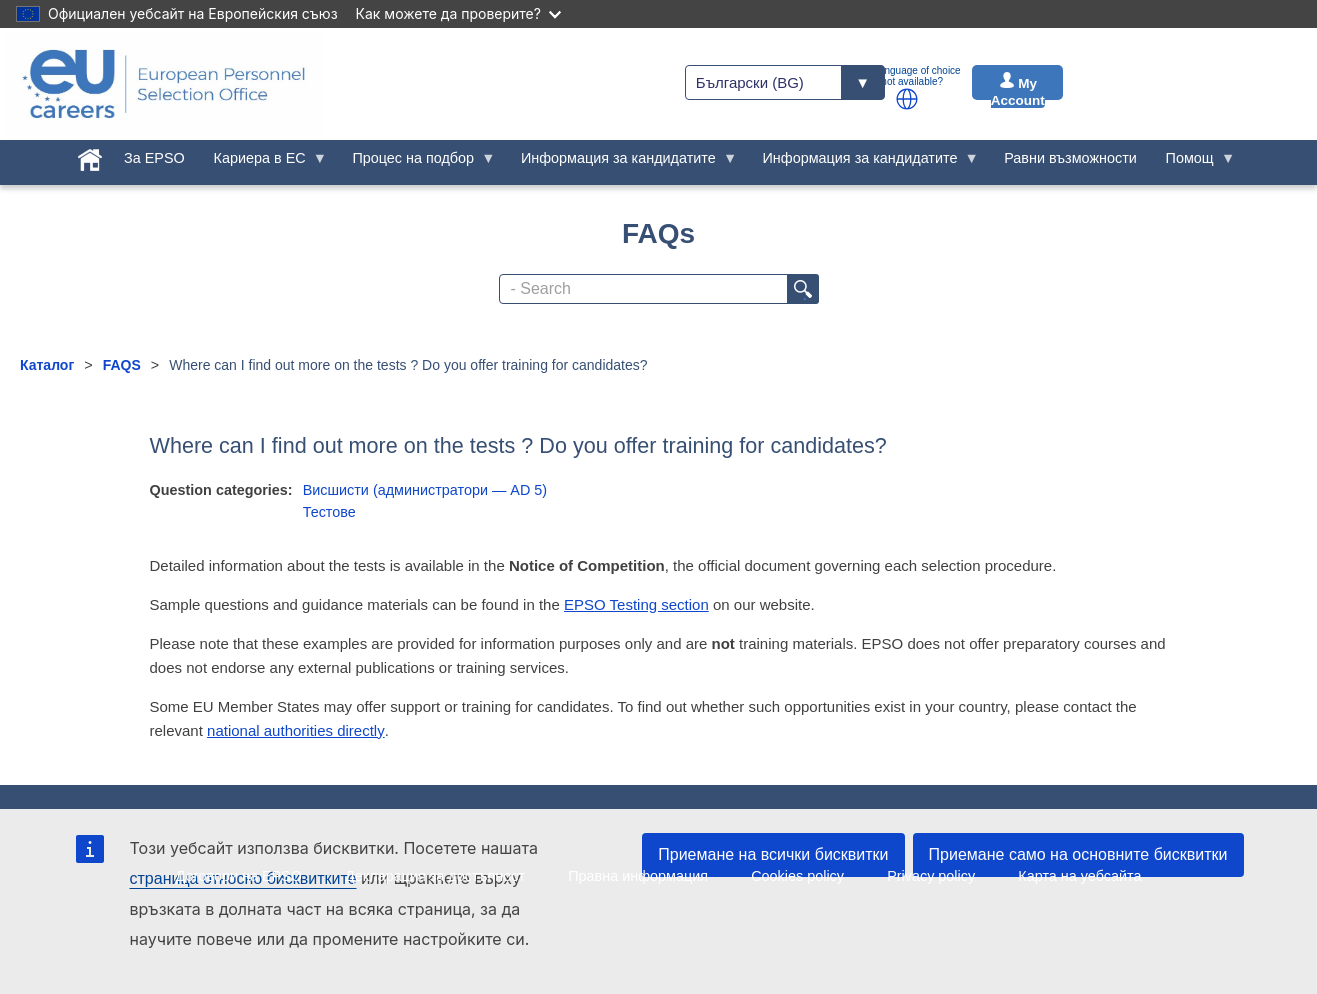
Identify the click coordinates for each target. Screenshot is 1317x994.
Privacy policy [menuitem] (931, 876)
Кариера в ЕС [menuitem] (263, 163)
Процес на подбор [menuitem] (417, 163)
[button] (907, 99)
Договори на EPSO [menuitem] (239, 876)
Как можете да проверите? (458, 13)
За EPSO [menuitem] (154, 158)
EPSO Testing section (636, 604)
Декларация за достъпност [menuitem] (435, 876)
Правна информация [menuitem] (638, 876)
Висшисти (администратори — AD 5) (425, 490)
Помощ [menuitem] (1193, 163)
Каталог (47, 365)
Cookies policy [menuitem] (797, 876)
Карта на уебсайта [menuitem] (1079, 876)
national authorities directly (296, 730)
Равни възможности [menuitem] (1070, 158)
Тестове (329, 512)
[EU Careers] (164, 84)
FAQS (122, 365)
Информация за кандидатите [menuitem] (622, 163)
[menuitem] (90, 156)
